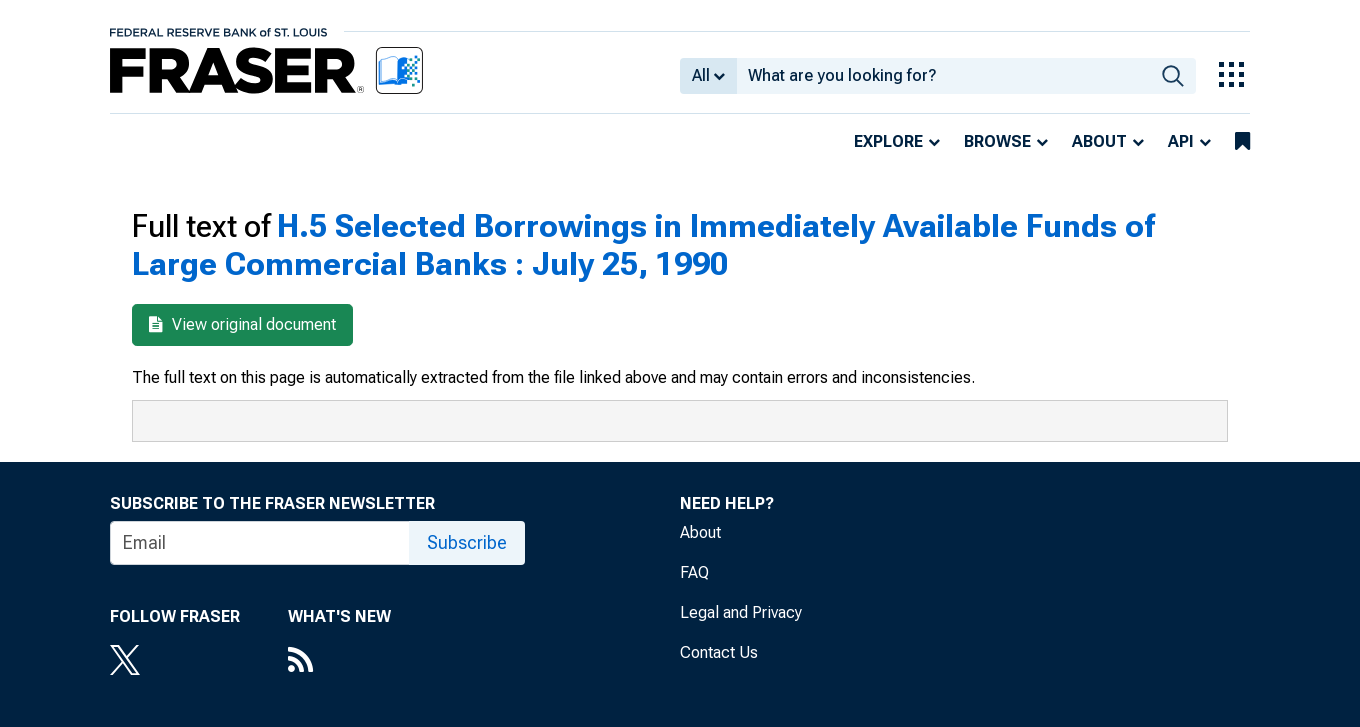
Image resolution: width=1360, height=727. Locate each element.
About (1099, 141)
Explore (888, 141)
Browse (997, 141)
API (1181, 141)
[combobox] (943, 76)
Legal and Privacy (741, 612)
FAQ (694, 572)
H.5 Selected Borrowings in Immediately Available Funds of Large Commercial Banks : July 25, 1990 (643, 245)
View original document (242, 324)
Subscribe (467, 542)
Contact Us (719, 652)
